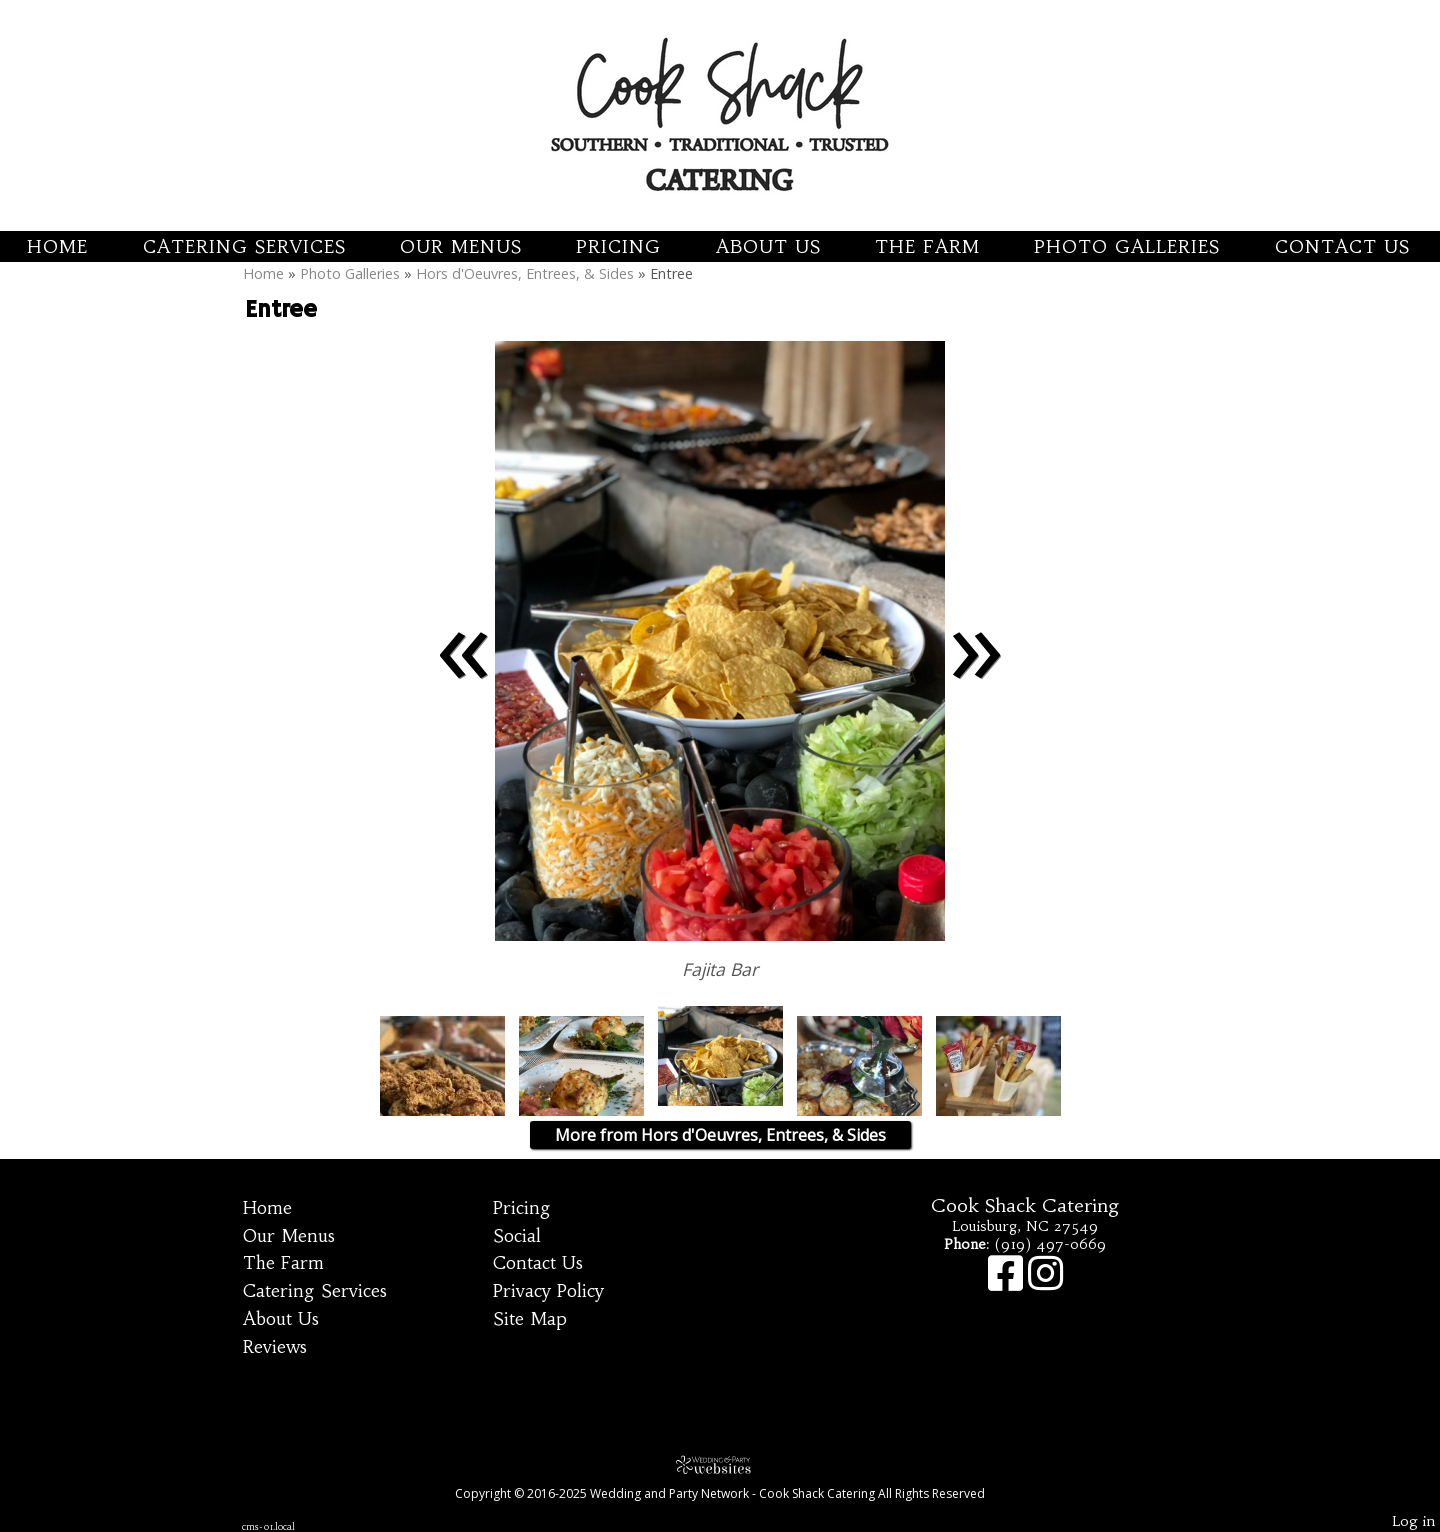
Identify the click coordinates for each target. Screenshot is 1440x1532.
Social (517, 1236)
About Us (768, 247)
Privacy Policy (548, 1291)
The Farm (927, 247)
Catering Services (244, 247)
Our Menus (461, 247)
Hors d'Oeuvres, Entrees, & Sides (525, 273)
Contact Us (1342, 247)
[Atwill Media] (720, 1464)
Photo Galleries (1127, 247)
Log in (1413, 1521)
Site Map (530, 1319)
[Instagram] (1045, 1283)
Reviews (275, 1347)
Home (57, 247)
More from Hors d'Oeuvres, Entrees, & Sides (720, 1135)
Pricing (618, 247)
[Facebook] (1008, 1283)
